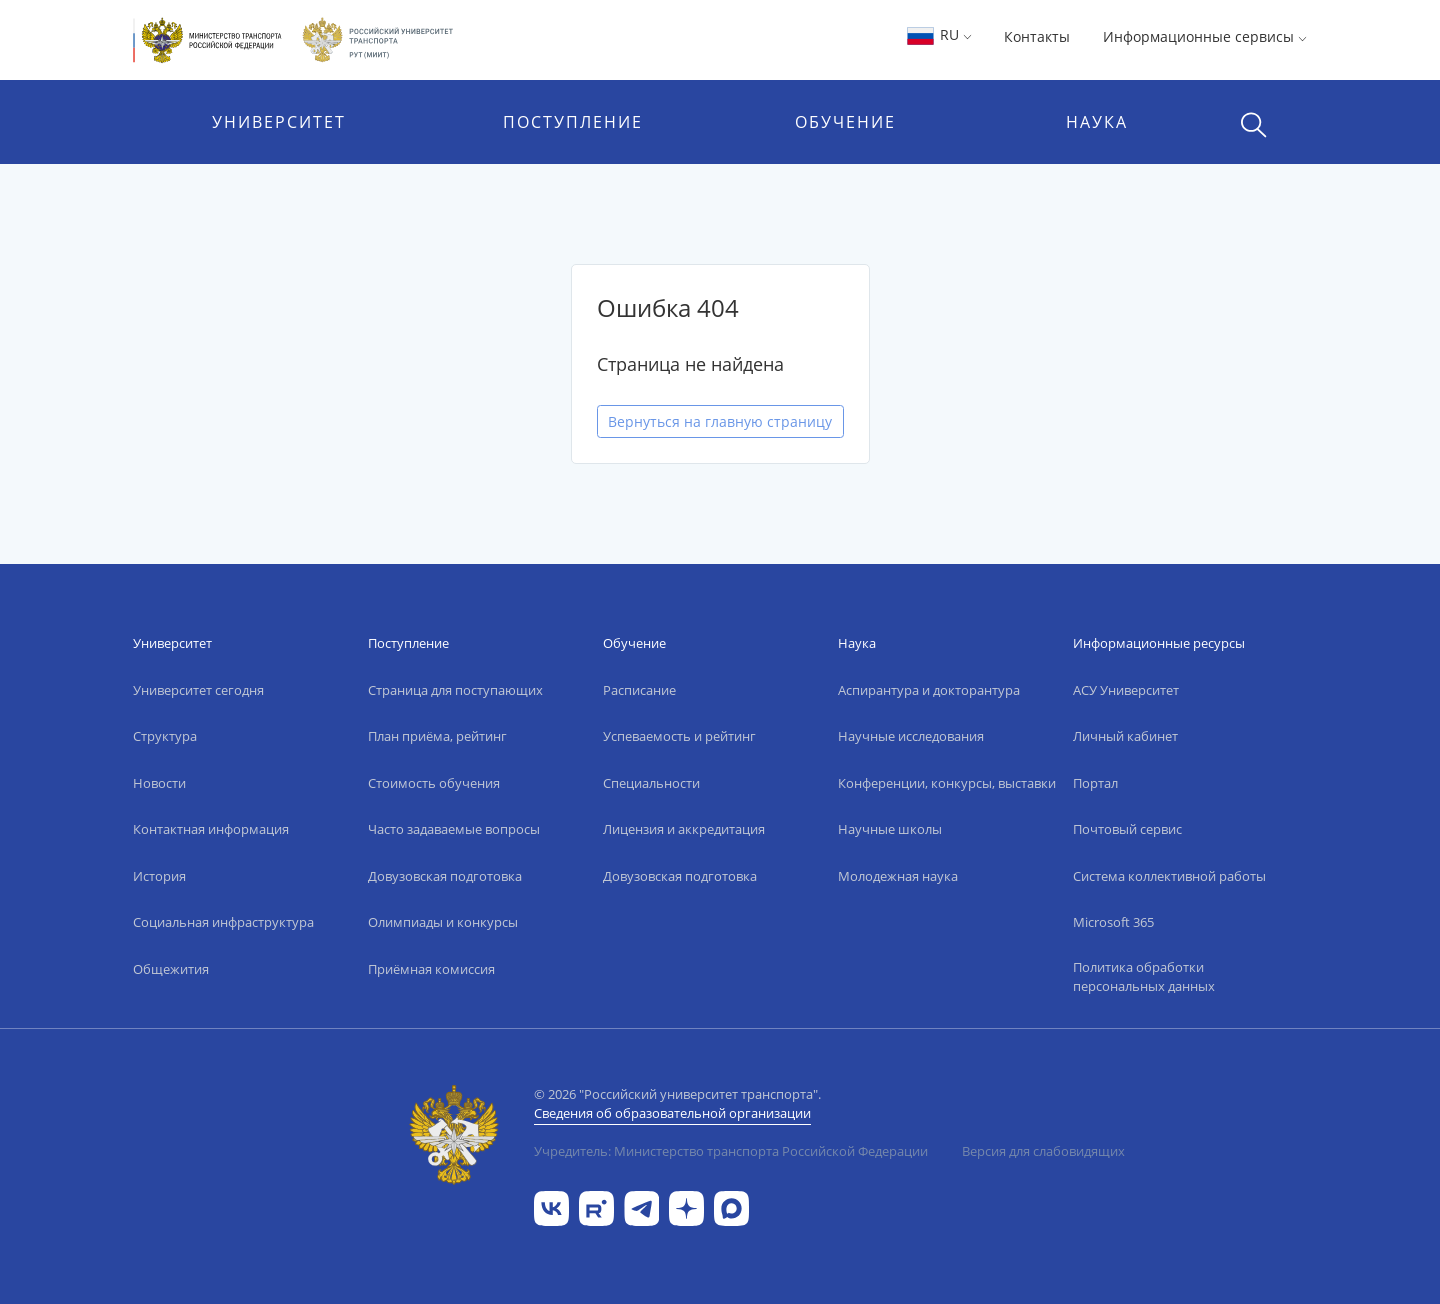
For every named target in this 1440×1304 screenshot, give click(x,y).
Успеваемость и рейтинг (679, 736)
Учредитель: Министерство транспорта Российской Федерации (731, 1151)
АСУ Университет (1126, 690)
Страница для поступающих (455, 690)
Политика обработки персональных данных (1144, 977)
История (159, 876)
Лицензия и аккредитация (684, 829)
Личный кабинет (1125, 736)
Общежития (171, 969)
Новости (159, 783)
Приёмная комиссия (431, 969)
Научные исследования (911, 736)
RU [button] (938, 34)
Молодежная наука (898, 876)
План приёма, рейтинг (437, 736)
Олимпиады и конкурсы (443, 922)
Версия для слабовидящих (1043, 1151)
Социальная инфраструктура (223, 922)
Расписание (639, 690)
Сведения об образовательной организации (672, 1113)
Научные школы (890, 829)
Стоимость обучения (434, 783)
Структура (165, 736)
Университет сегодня (198, 690)
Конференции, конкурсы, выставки (947, 783)
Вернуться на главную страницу (720, 421)
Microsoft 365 (1113, 922)
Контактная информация (211, 829)
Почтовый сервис (1127, 829)
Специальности (651, 783)
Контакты (1037, 36)
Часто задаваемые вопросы (454, 829)
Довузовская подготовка (445, 876)
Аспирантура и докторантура (929, 690)
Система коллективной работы (1169, 876)
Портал (1095, 783)
